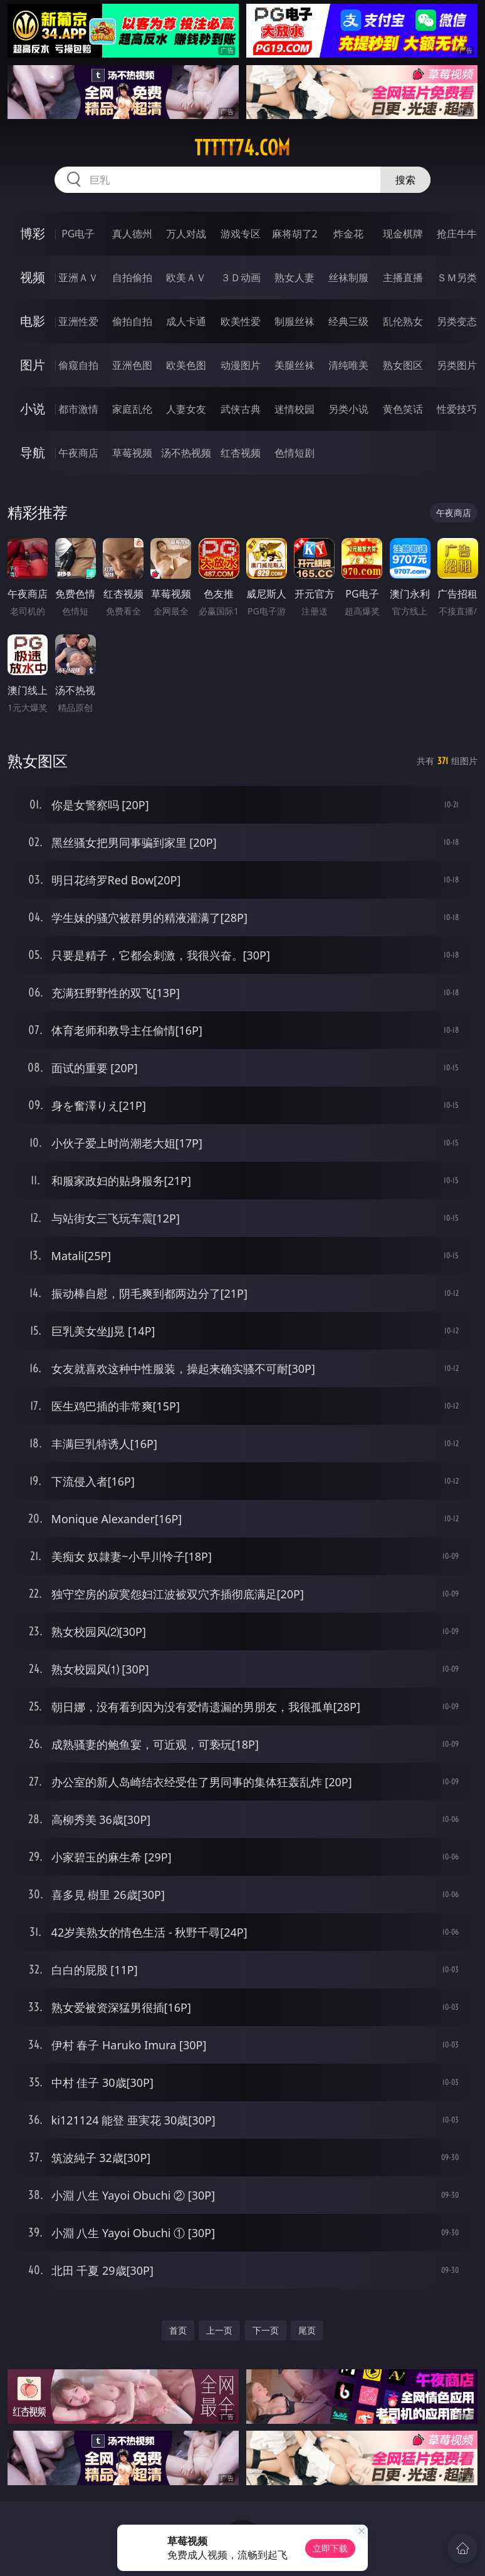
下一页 (266, 2330)
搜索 (405, 180)
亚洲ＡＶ (78, 277)
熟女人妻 (294, 277)
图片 (32, 364)
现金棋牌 (403, 234)
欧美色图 (186, 365)
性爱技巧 (457, 409)
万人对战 (186, 234)
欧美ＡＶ (186, 277)
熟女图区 (403, 365)
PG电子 (78, 234)
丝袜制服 (348, 277)
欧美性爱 (241, 321)
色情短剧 (294, 453)
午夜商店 (78, 453)
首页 (178, 2330)
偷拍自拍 (132, 321)
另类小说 (348, 409)
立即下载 (330, 2548)
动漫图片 (241, 365)
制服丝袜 (294, 321)
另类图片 (457, 365)
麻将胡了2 (295, 234)
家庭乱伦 (132, 409)
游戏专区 (241, 234)
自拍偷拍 (132, 277)
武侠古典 (241, 409)
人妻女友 (186, 409)
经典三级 (348, 321)
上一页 (219, 2330)
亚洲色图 (132, 365)
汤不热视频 (186, 453)
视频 (32, 277)
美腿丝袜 (294, 365)
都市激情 (78, 409)
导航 (32, 452)
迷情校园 (294, 409)
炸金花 (348, 234)
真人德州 (132, 234)
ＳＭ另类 (457, 277)
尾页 (307, 2330)
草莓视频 (132, 453)
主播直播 (403, 277)
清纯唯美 (348, 365)
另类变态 (457, 321)
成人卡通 (186, 321)
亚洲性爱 (78, 321)
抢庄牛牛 (457, 234)
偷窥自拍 (78, 365)
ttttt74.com (242, 147)
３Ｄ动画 (241, 277)
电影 (32, 321)
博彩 (32, 233)
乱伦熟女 (403, 321)
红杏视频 (241, 453)
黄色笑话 (403, 409)
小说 (32, 408)
